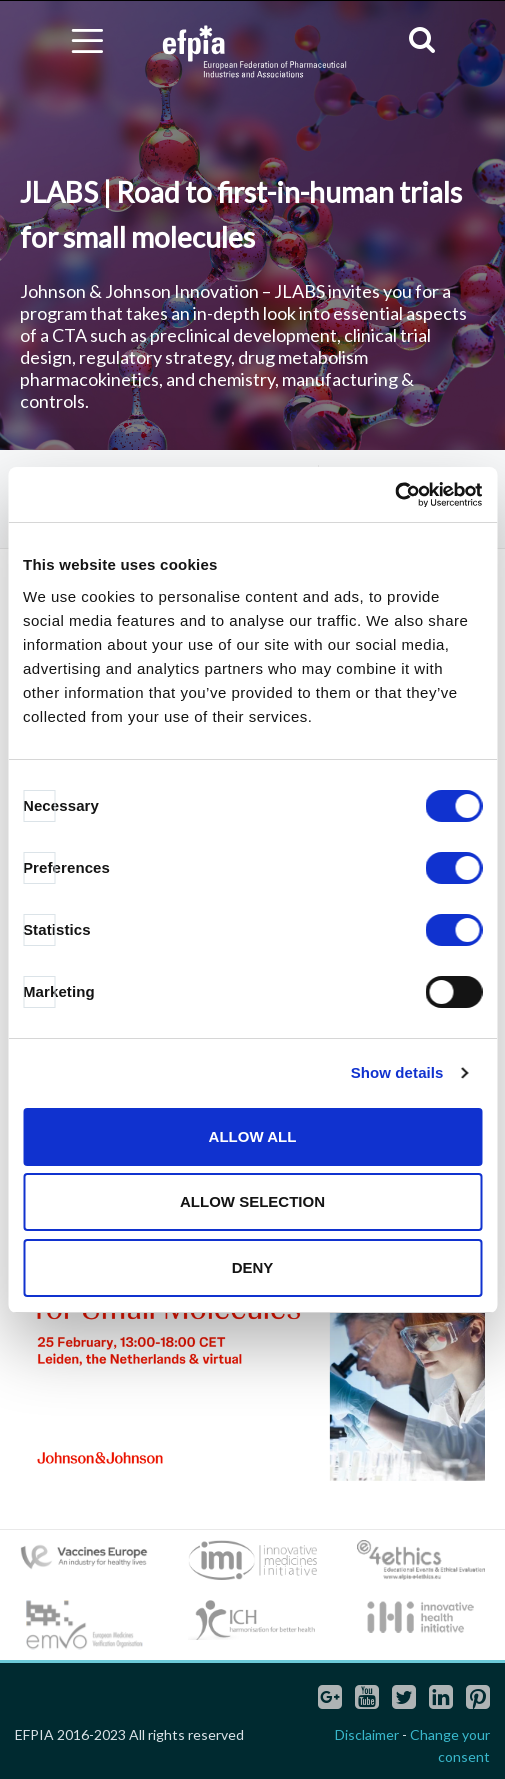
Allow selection (252, 1201)
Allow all (253, 1136)
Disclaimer (367, 1734)
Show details (397, 1072)
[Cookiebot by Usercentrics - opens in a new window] (394, 495)
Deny (253, 1267)
